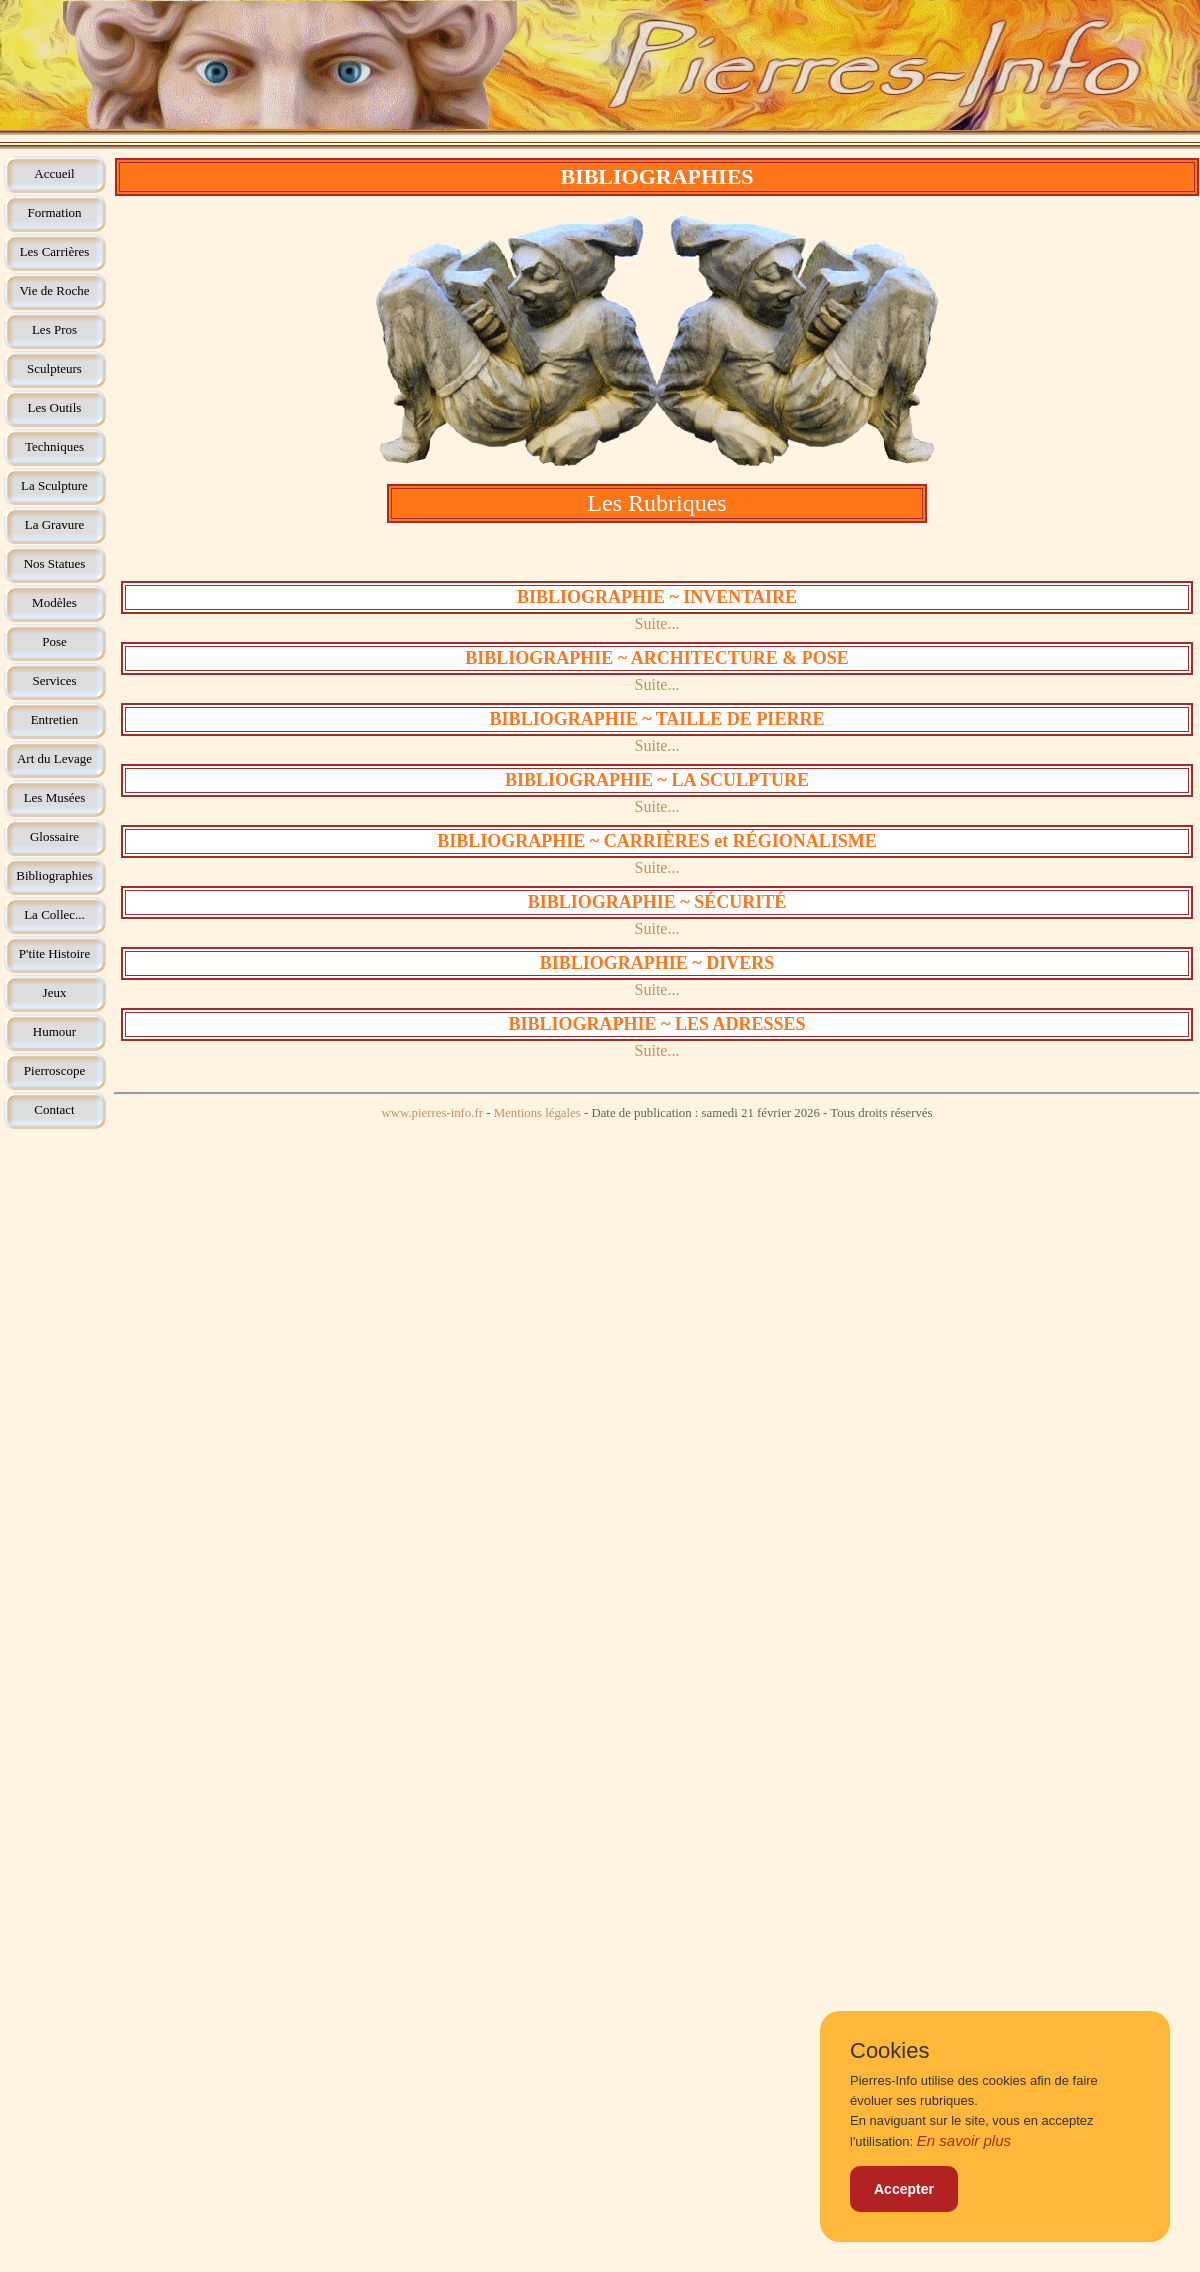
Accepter (904, 2189)
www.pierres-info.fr (432, 1113)
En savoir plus (964, 2140)
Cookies (889, 2051)
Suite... (657, 623)
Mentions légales (537, 1113)
